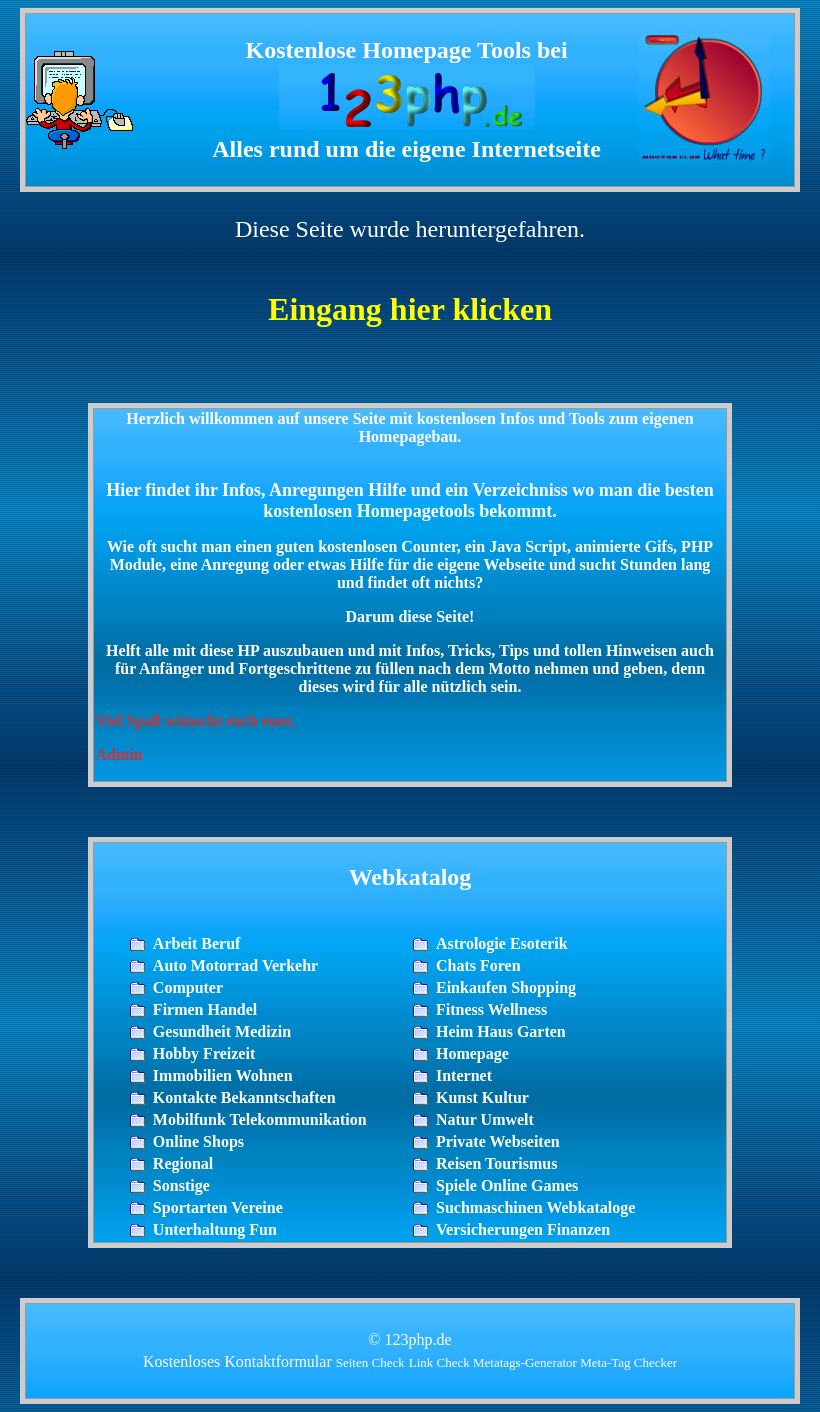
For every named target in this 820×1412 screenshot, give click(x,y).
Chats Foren (478, 965)
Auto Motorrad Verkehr (235, 965)
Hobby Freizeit (204, 1053)
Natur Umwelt (485, 1119)
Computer (188, 987)
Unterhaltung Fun (215, 1229)
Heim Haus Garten (501, 1031)
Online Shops (198, 1141)
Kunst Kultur (482, 1097)
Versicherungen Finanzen (523, 1229)
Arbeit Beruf (197, 943)
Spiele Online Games (507, 1185)
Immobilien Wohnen (223, 1075)
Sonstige (181, 1185)
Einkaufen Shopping (506, 987)
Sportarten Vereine (218, 1207)
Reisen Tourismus (496, 1163)
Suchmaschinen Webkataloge (535, 1207)
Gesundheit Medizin (222, 1031)
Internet (464, 1075)
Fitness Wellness (491, 1009)
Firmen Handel (205, 1009)
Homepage (472, 1053)
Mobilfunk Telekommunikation (260, 1119)
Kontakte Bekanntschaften (244, 1097)
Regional (183, 1163)
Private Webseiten (498, 1141)
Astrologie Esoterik (502, 943)
